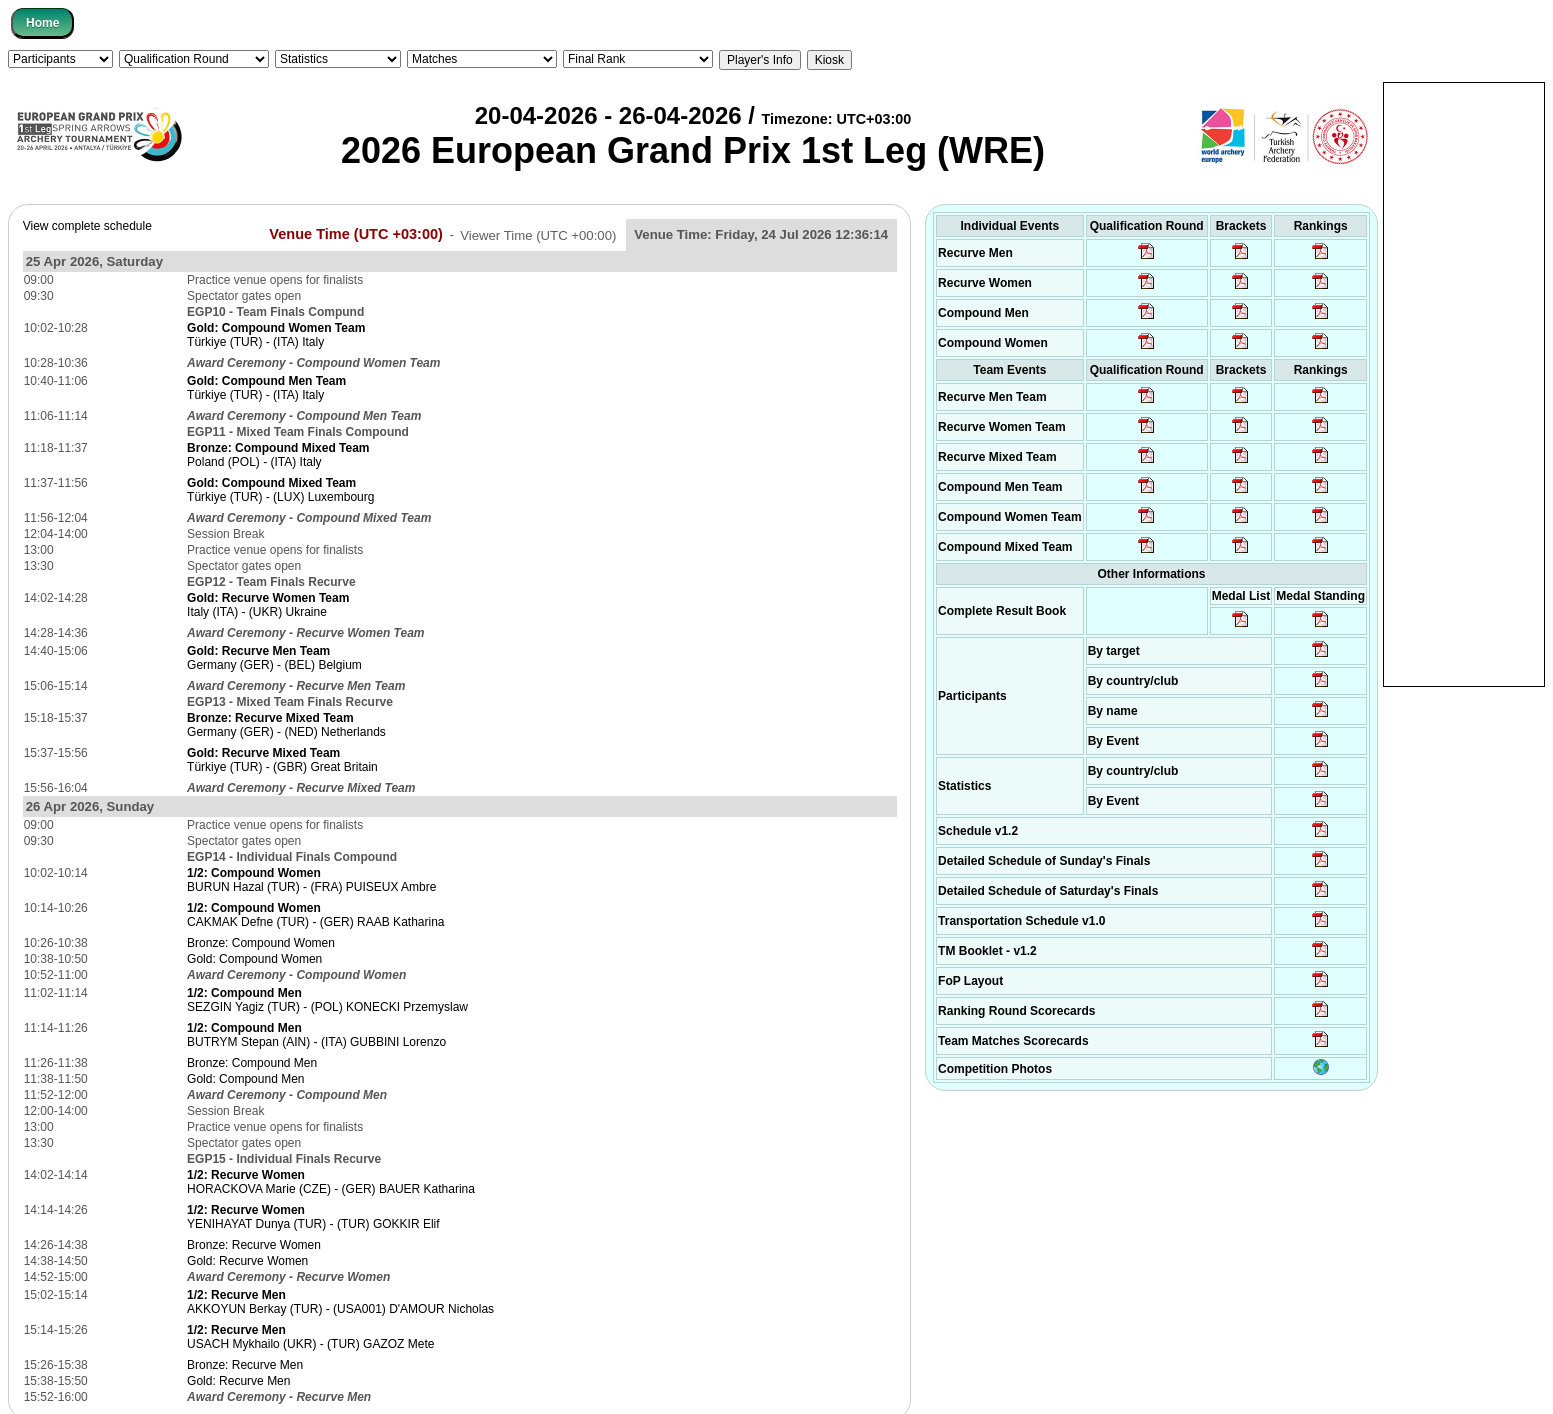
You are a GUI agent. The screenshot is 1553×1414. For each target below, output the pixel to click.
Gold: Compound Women (254, 959)
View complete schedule (87, 226)
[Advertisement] (1464, 383)
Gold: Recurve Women (247, 1261)
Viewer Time (538, 234)
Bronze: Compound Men (252, 1063)
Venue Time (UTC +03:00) (356, 234)
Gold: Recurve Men (238, 1381)
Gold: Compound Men (245, 1079)
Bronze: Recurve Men (245, 1365)
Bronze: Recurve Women (254, 1245)
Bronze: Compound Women (261, 943)
